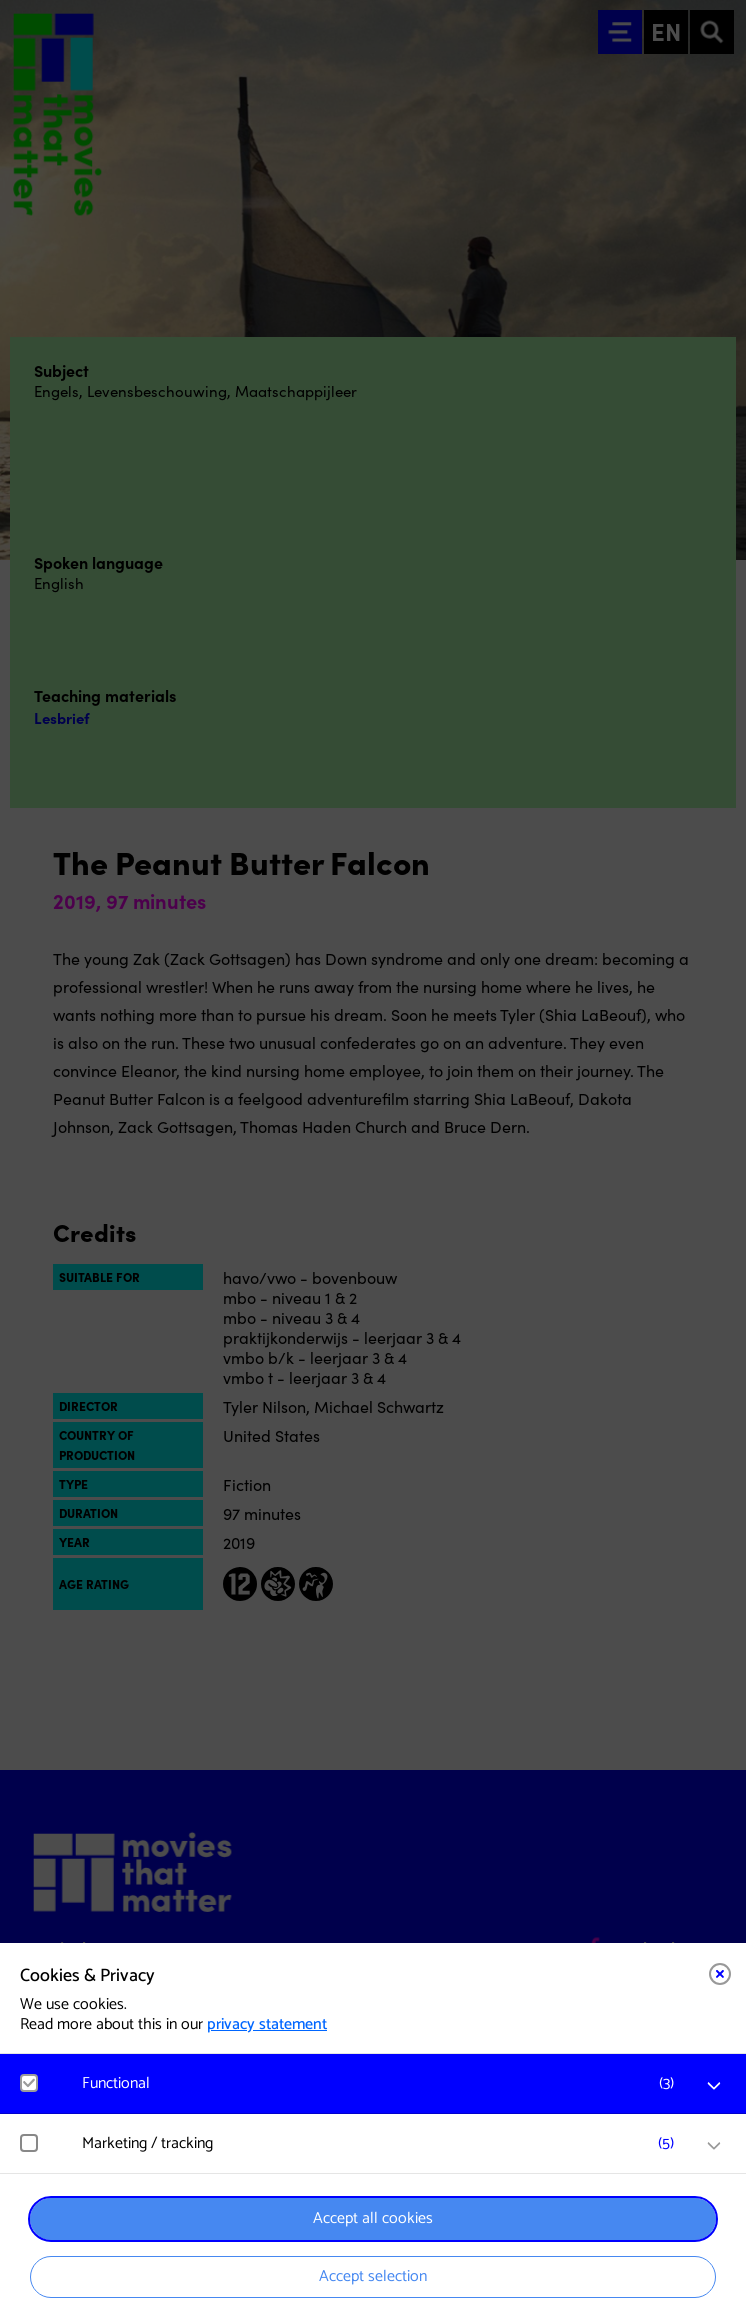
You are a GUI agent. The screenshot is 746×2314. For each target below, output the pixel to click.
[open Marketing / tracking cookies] (714, 2146)
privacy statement (267, 2024)
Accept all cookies (373, 2218)
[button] (383, 2083)
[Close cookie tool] (720, 1974)
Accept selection (373, 2276)
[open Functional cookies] (714, 2086)
